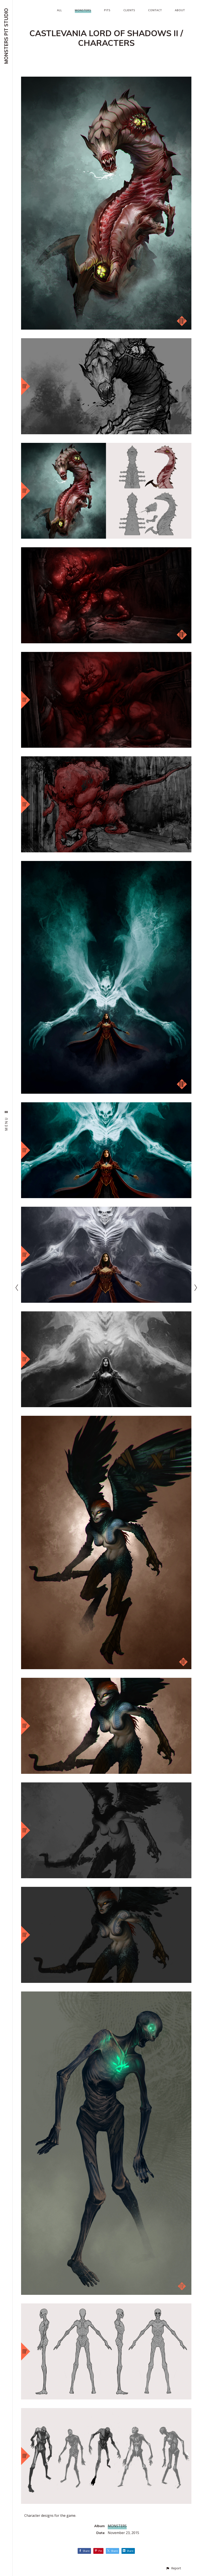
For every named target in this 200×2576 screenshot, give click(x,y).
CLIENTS (129, 10)
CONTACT (155, 10)
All (59, 10)
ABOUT (180, 10)
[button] (173, 2568)
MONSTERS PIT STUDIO (6, 36)
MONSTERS (83, 10)
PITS (107, 10)
